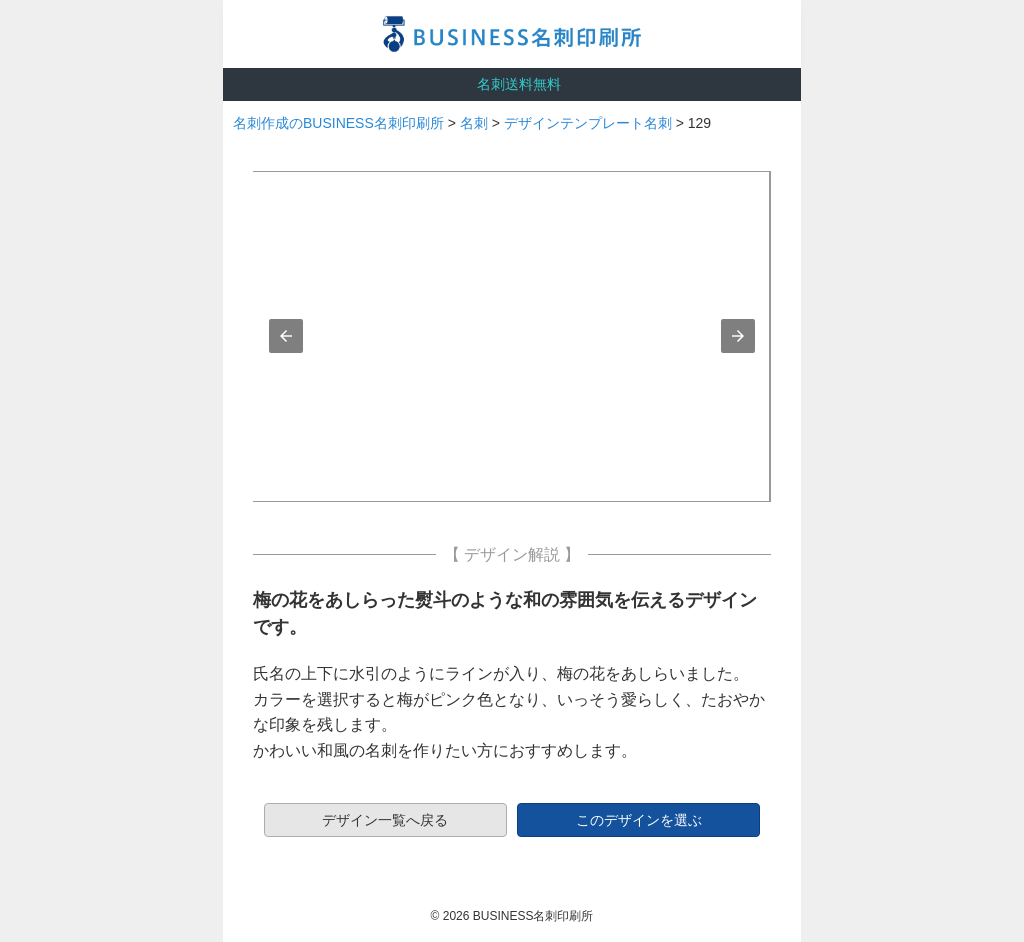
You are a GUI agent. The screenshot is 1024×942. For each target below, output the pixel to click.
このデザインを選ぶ (639, 820)
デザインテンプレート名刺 (588, 123)
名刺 (474, 123)
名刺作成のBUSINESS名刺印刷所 (338, 123)
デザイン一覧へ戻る (385, 820)
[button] (286, 336)
